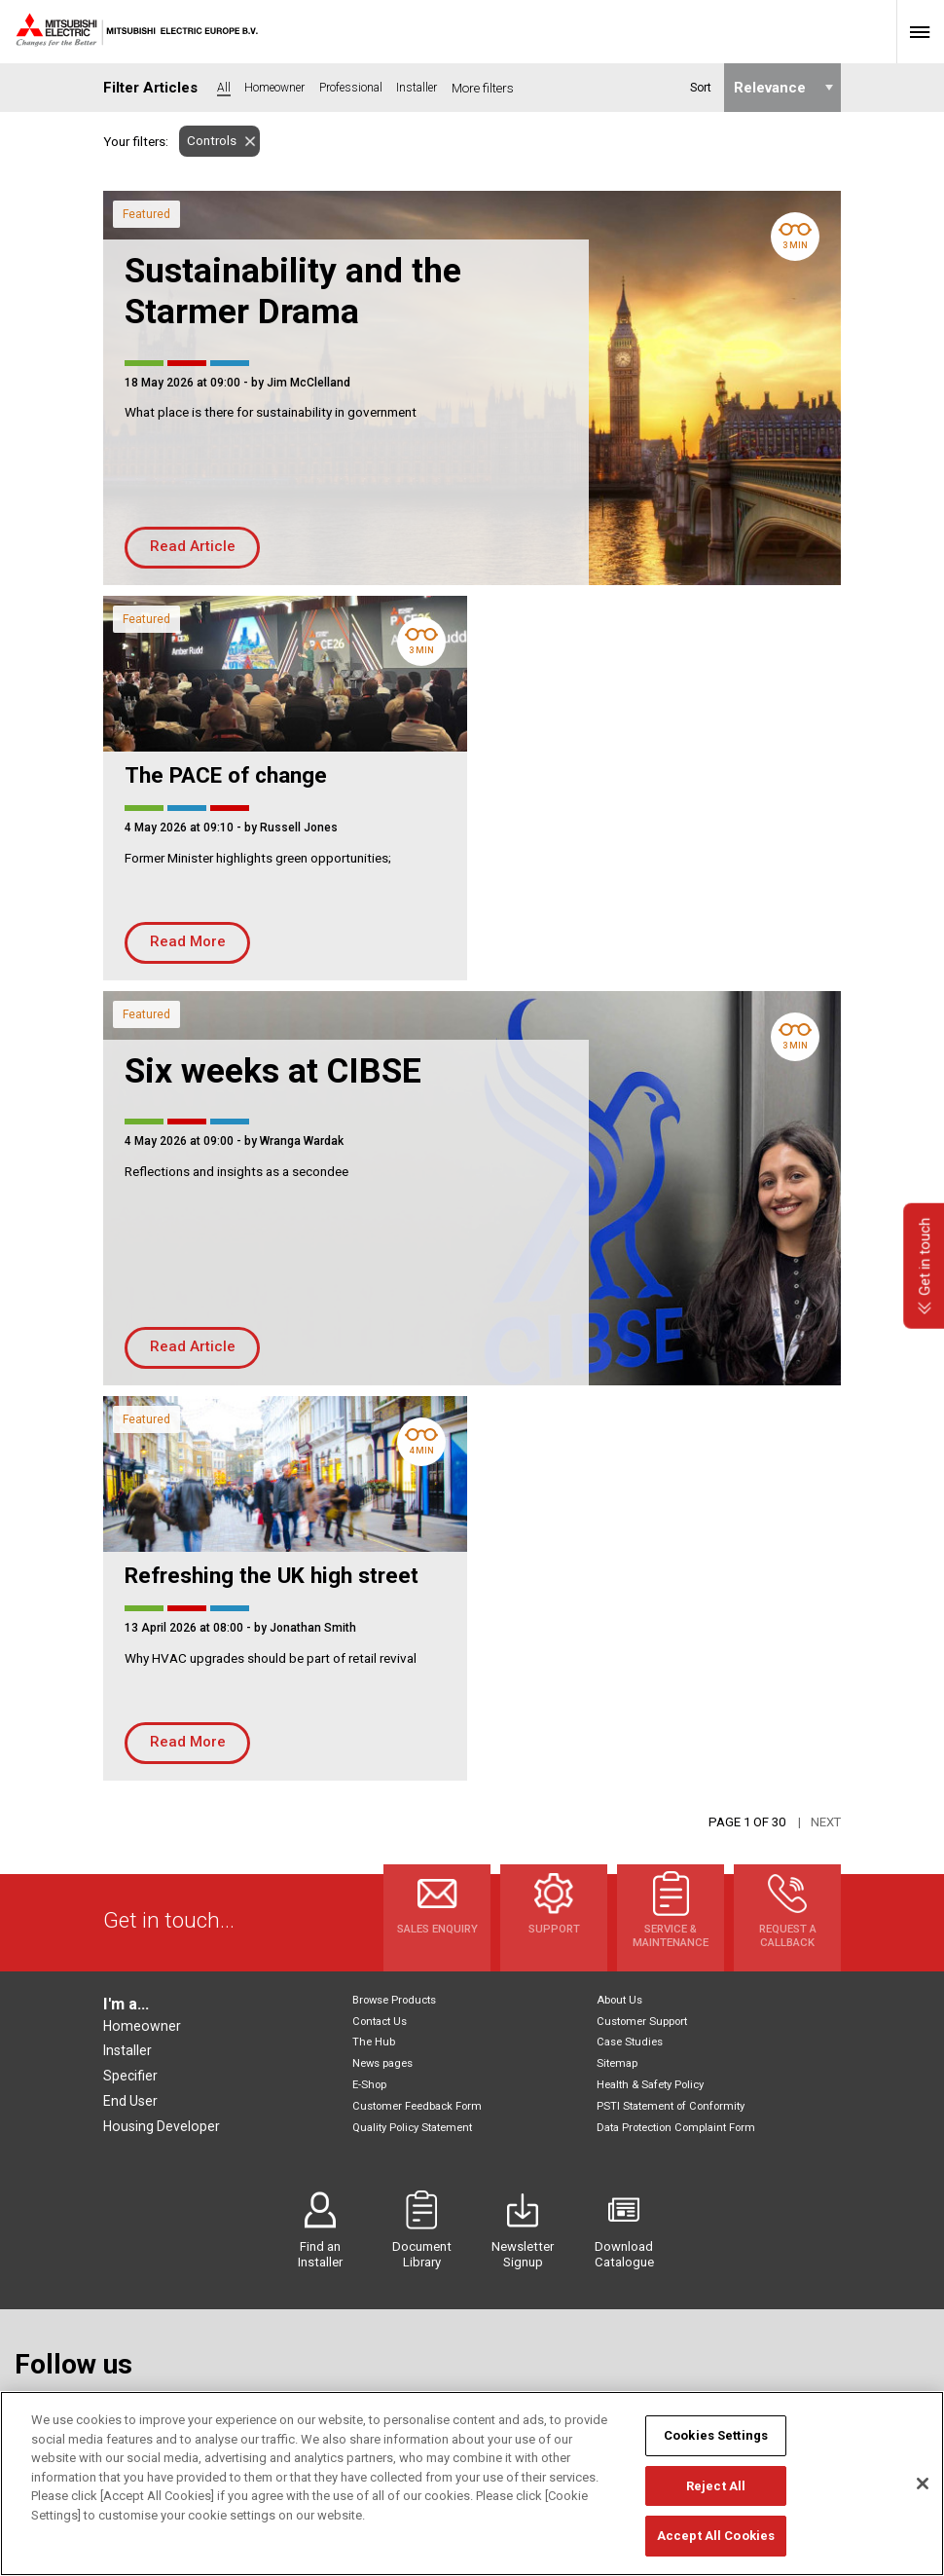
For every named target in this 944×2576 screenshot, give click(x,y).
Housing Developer (161, 2126)
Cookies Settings (716, 2447)
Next (826, 1822)
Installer (127, 2050)
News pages (382, 2063)
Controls (207, 140)
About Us (619, 2000)
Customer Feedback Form (417, 2106)
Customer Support (642, 2021)
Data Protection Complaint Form (676, 2127)
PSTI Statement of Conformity (670, 2106)
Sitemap (617, 2063)
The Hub (373, 2042)
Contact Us (379, 2021)
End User (130, 2101)
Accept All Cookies (716, 2547)
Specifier (130, 2075)
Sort (699, 87)
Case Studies (630, 2042)
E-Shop (369, 2085)
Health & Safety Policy (650, 2085)
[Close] (922, 2495)
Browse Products (394, 2000)
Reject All (715, 2496)
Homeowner (142, 2026)
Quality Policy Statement (412, 2127)
